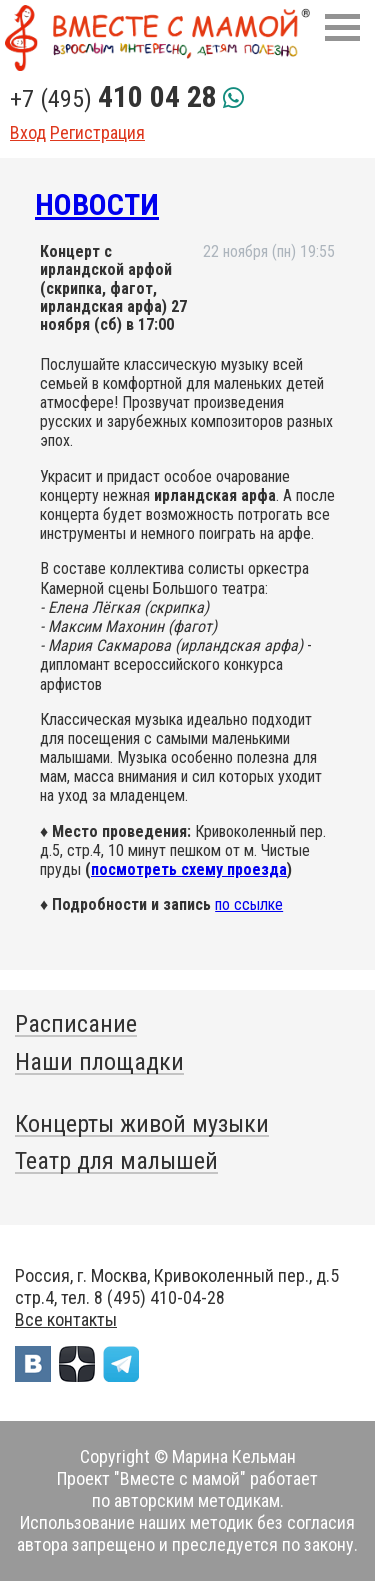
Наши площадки (99, 1062)
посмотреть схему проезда (189, 869)
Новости (97, 204)
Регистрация (97, 132)
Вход (28, 132)
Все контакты (66, 1319)
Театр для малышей (116, 1161)
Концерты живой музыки (142, 1124)
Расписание (76, 1024)
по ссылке (249, 904)
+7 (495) (113, 99)
